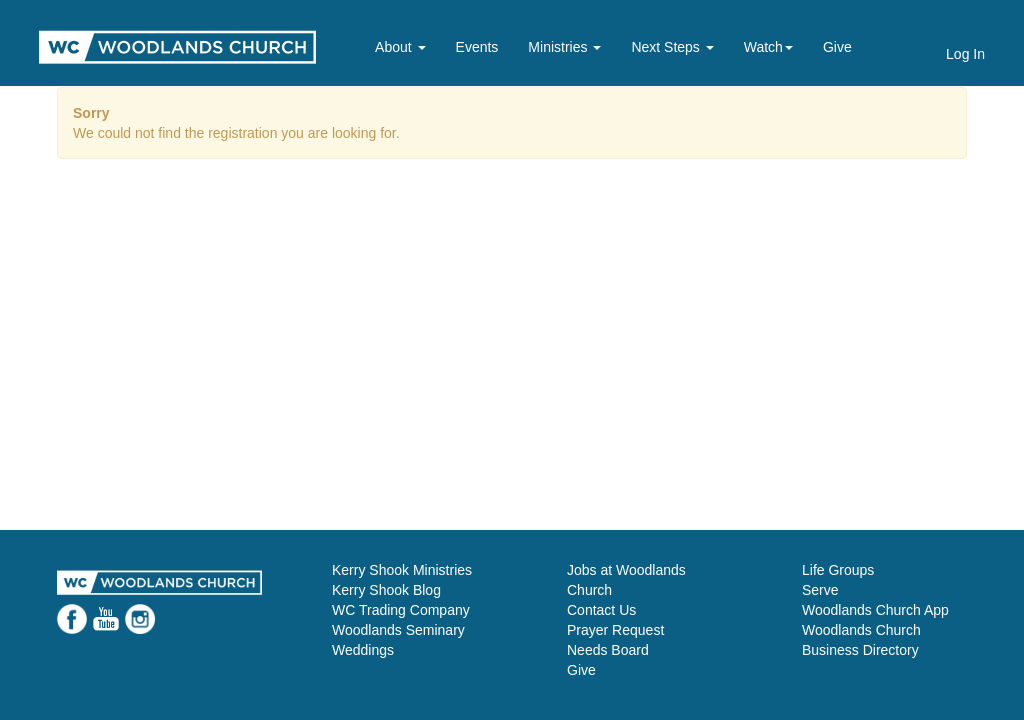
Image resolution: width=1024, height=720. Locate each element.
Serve (820, 590)
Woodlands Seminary (398, 630)
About (400, 47)
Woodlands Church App (875, 610)
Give (837, 47)
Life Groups (838, 570)
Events (477, 47)
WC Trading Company (401, 610)
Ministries (564, 47)
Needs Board (608, 650)
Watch (768, 47)
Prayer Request (615, 630)
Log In (965, 54)
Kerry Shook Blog (386, 590)
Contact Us (601, 610)
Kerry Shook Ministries (402, 570)
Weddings (363, 650)
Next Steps (672, 47)
